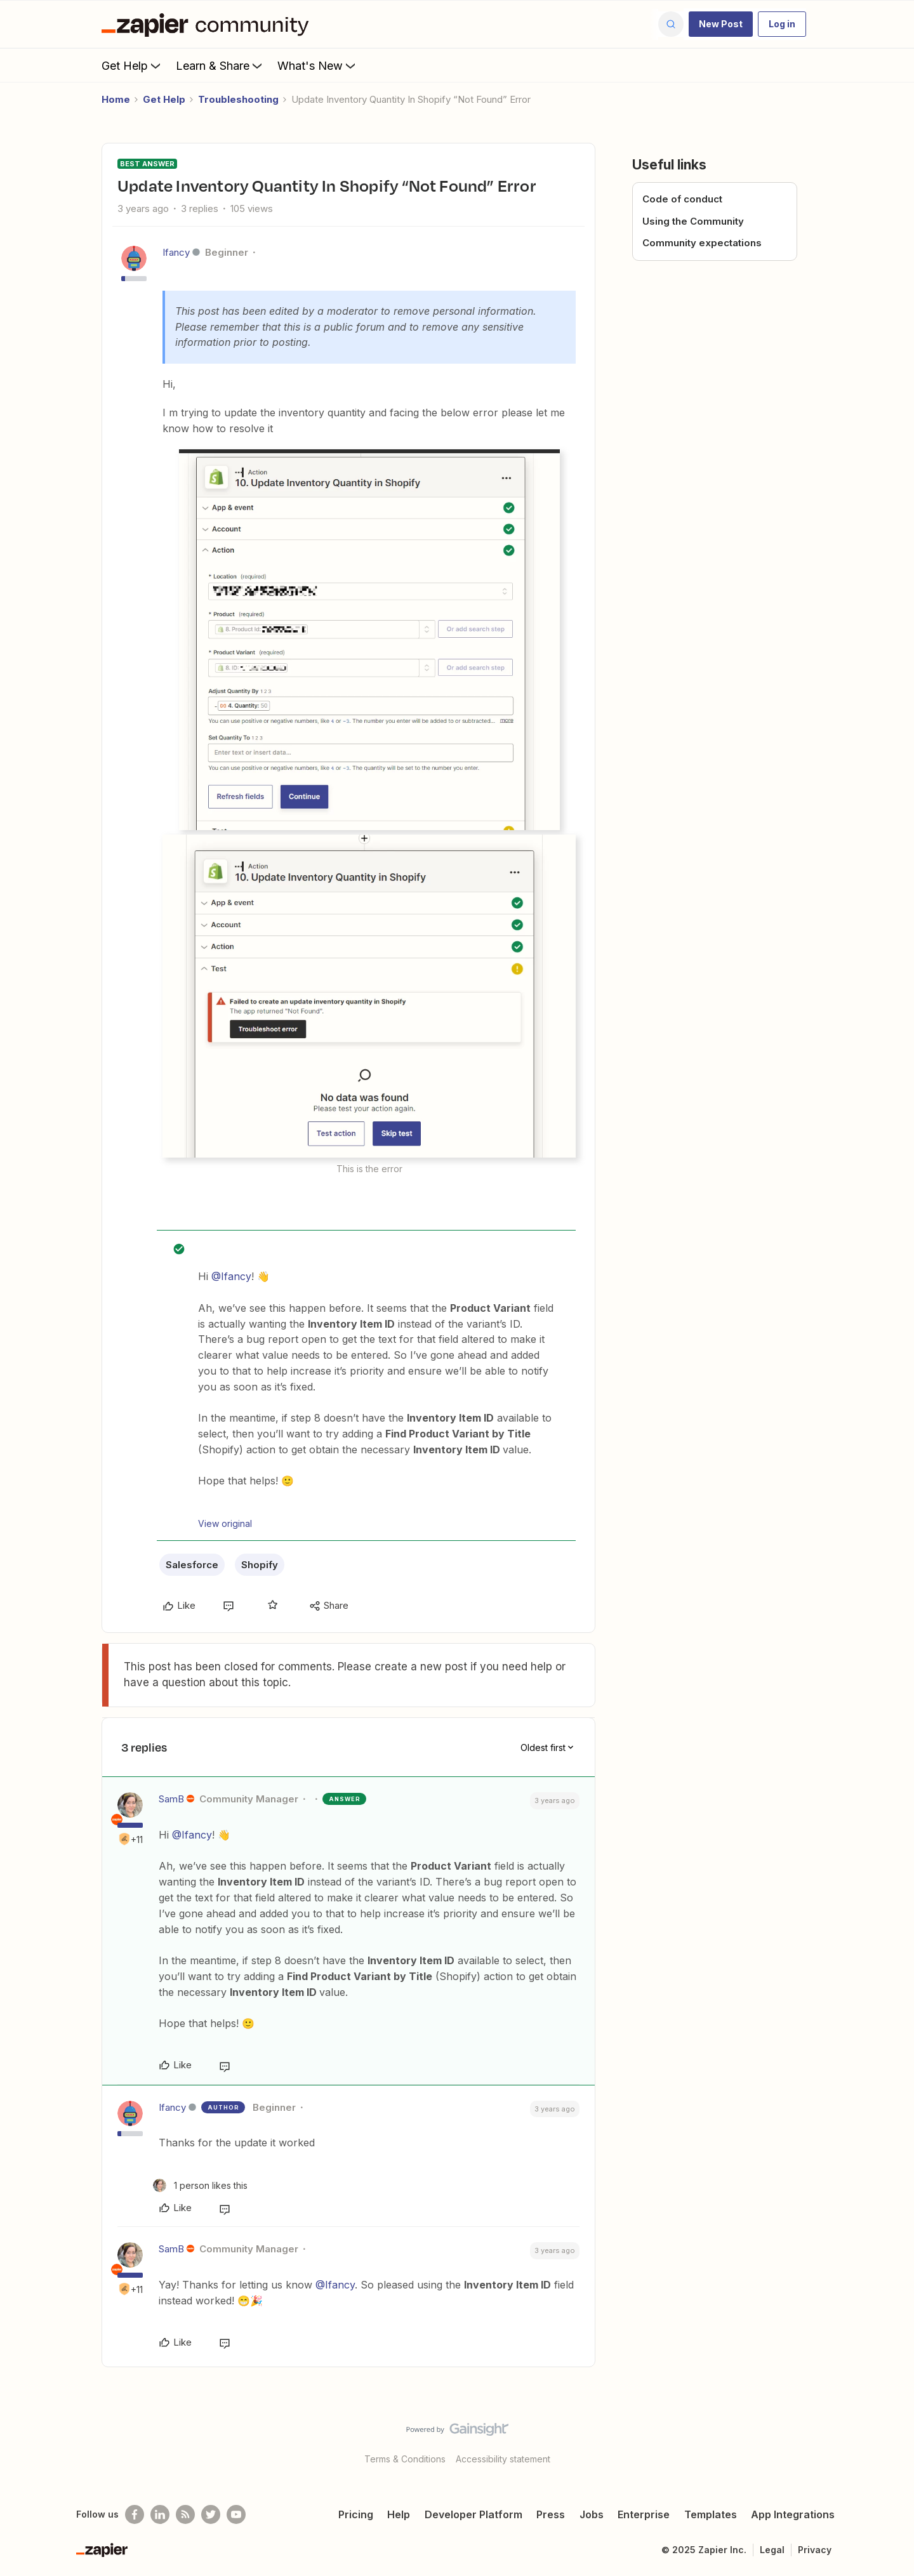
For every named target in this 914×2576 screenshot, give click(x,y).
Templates (710, 2514)
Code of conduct (682, 199)
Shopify (259, 1565)
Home (116, 99)
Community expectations (702, 243)
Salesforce (192, 1565)
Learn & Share (220, 65)
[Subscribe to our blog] (185, 2514)
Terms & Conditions (405, 2459)
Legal (772, 2549)
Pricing (355, 2514)
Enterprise (644, 2514)
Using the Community (693, 221)
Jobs (592, 2514)
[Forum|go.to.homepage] (208, 24)
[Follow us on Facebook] (134, 2514)
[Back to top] (888, 2440)
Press (550, 2514)
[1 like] (200, 2185)
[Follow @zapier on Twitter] (210, 2514)
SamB (171, 1799)
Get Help (132, 65)
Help (398, 2514)
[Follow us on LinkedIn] (159, 2514)
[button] (721, 24)
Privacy (814, 2549)
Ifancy (176, 252)
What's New (317, 65)
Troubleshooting (238, 99)
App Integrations (793, 2514)
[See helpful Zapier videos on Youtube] (236, 2514)
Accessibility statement (503, 2459)
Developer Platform (473, 2514)
